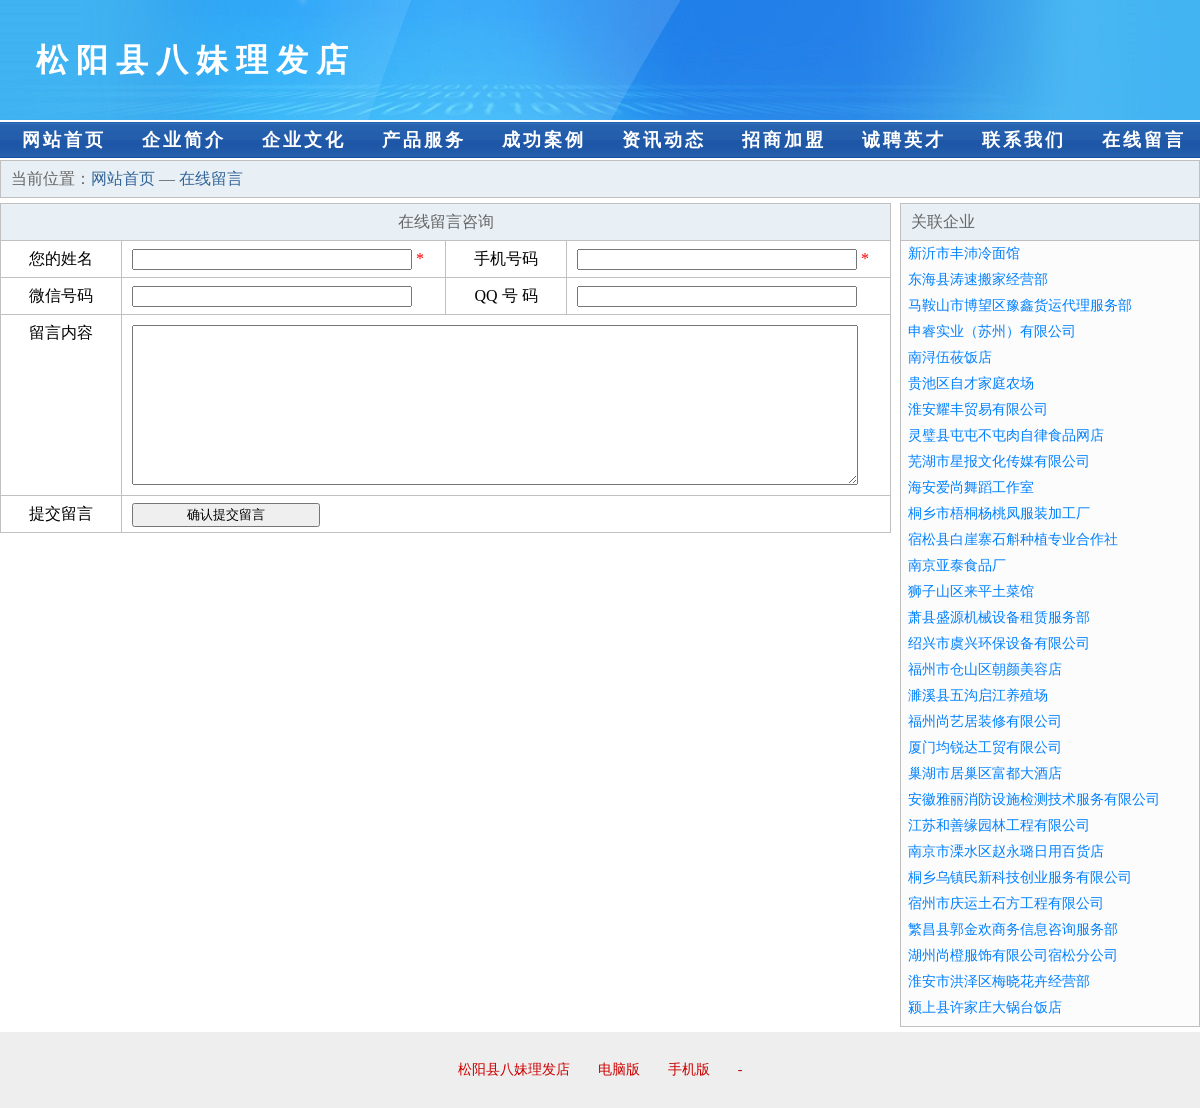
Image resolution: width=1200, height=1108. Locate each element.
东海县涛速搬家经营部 (978, 279)
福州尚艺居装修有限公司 (985, 721)
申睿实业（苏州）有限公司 (992, 331)
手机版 (689, 1069)
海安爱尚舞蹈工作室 (971, 487)
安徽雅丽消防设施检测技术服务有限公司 (1034, 799)
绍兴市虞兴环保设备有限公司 (999, 643)
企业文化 (304, 140)
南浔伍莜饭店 (950, 357)
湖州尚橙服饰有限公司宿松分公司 (1013, 955)
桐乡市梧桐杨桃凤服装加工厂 (999, 513)
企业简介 (184, 140)
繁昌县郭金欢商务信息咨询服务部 (1013, 929)
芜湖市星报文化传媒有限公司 (999, 461)
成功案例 (544, 140)
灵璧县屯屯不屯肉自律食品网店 (1006, 435)
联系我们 (1024, 140)
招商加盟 (784, 140)
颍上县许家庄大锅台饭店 (985, 1007)
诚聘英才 (904, 140)
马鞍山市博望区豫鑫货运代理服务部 (1020, 305)
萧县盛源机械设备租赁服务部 (999, 617)
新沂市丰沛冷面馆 (964, 253)
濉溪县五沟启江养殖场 (978, 695)
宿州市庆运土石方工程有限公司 (1006, 903)
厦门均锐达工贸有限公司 (985, 747)
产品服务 (424, 140)
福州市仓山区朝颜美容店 (985, 669)
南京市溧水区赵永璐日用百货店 (1006, 851)
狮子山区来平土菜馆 (971, 591)
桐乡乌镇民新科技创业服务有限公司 (1020, 877)
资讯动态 (664, 140)
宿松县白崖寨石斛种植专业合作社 (1013, 539)
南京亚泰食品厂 (957, 565)
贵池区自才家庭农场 (971, 383)
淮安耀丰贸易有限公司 (978, 409)
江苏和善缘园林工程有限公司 (999, 825)
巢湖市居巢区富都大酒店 (985, 773)
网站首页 (64, 140)
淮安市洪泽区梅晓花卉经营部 (999, 981)
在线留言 (1144, 140)
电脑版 (619, 1069)
